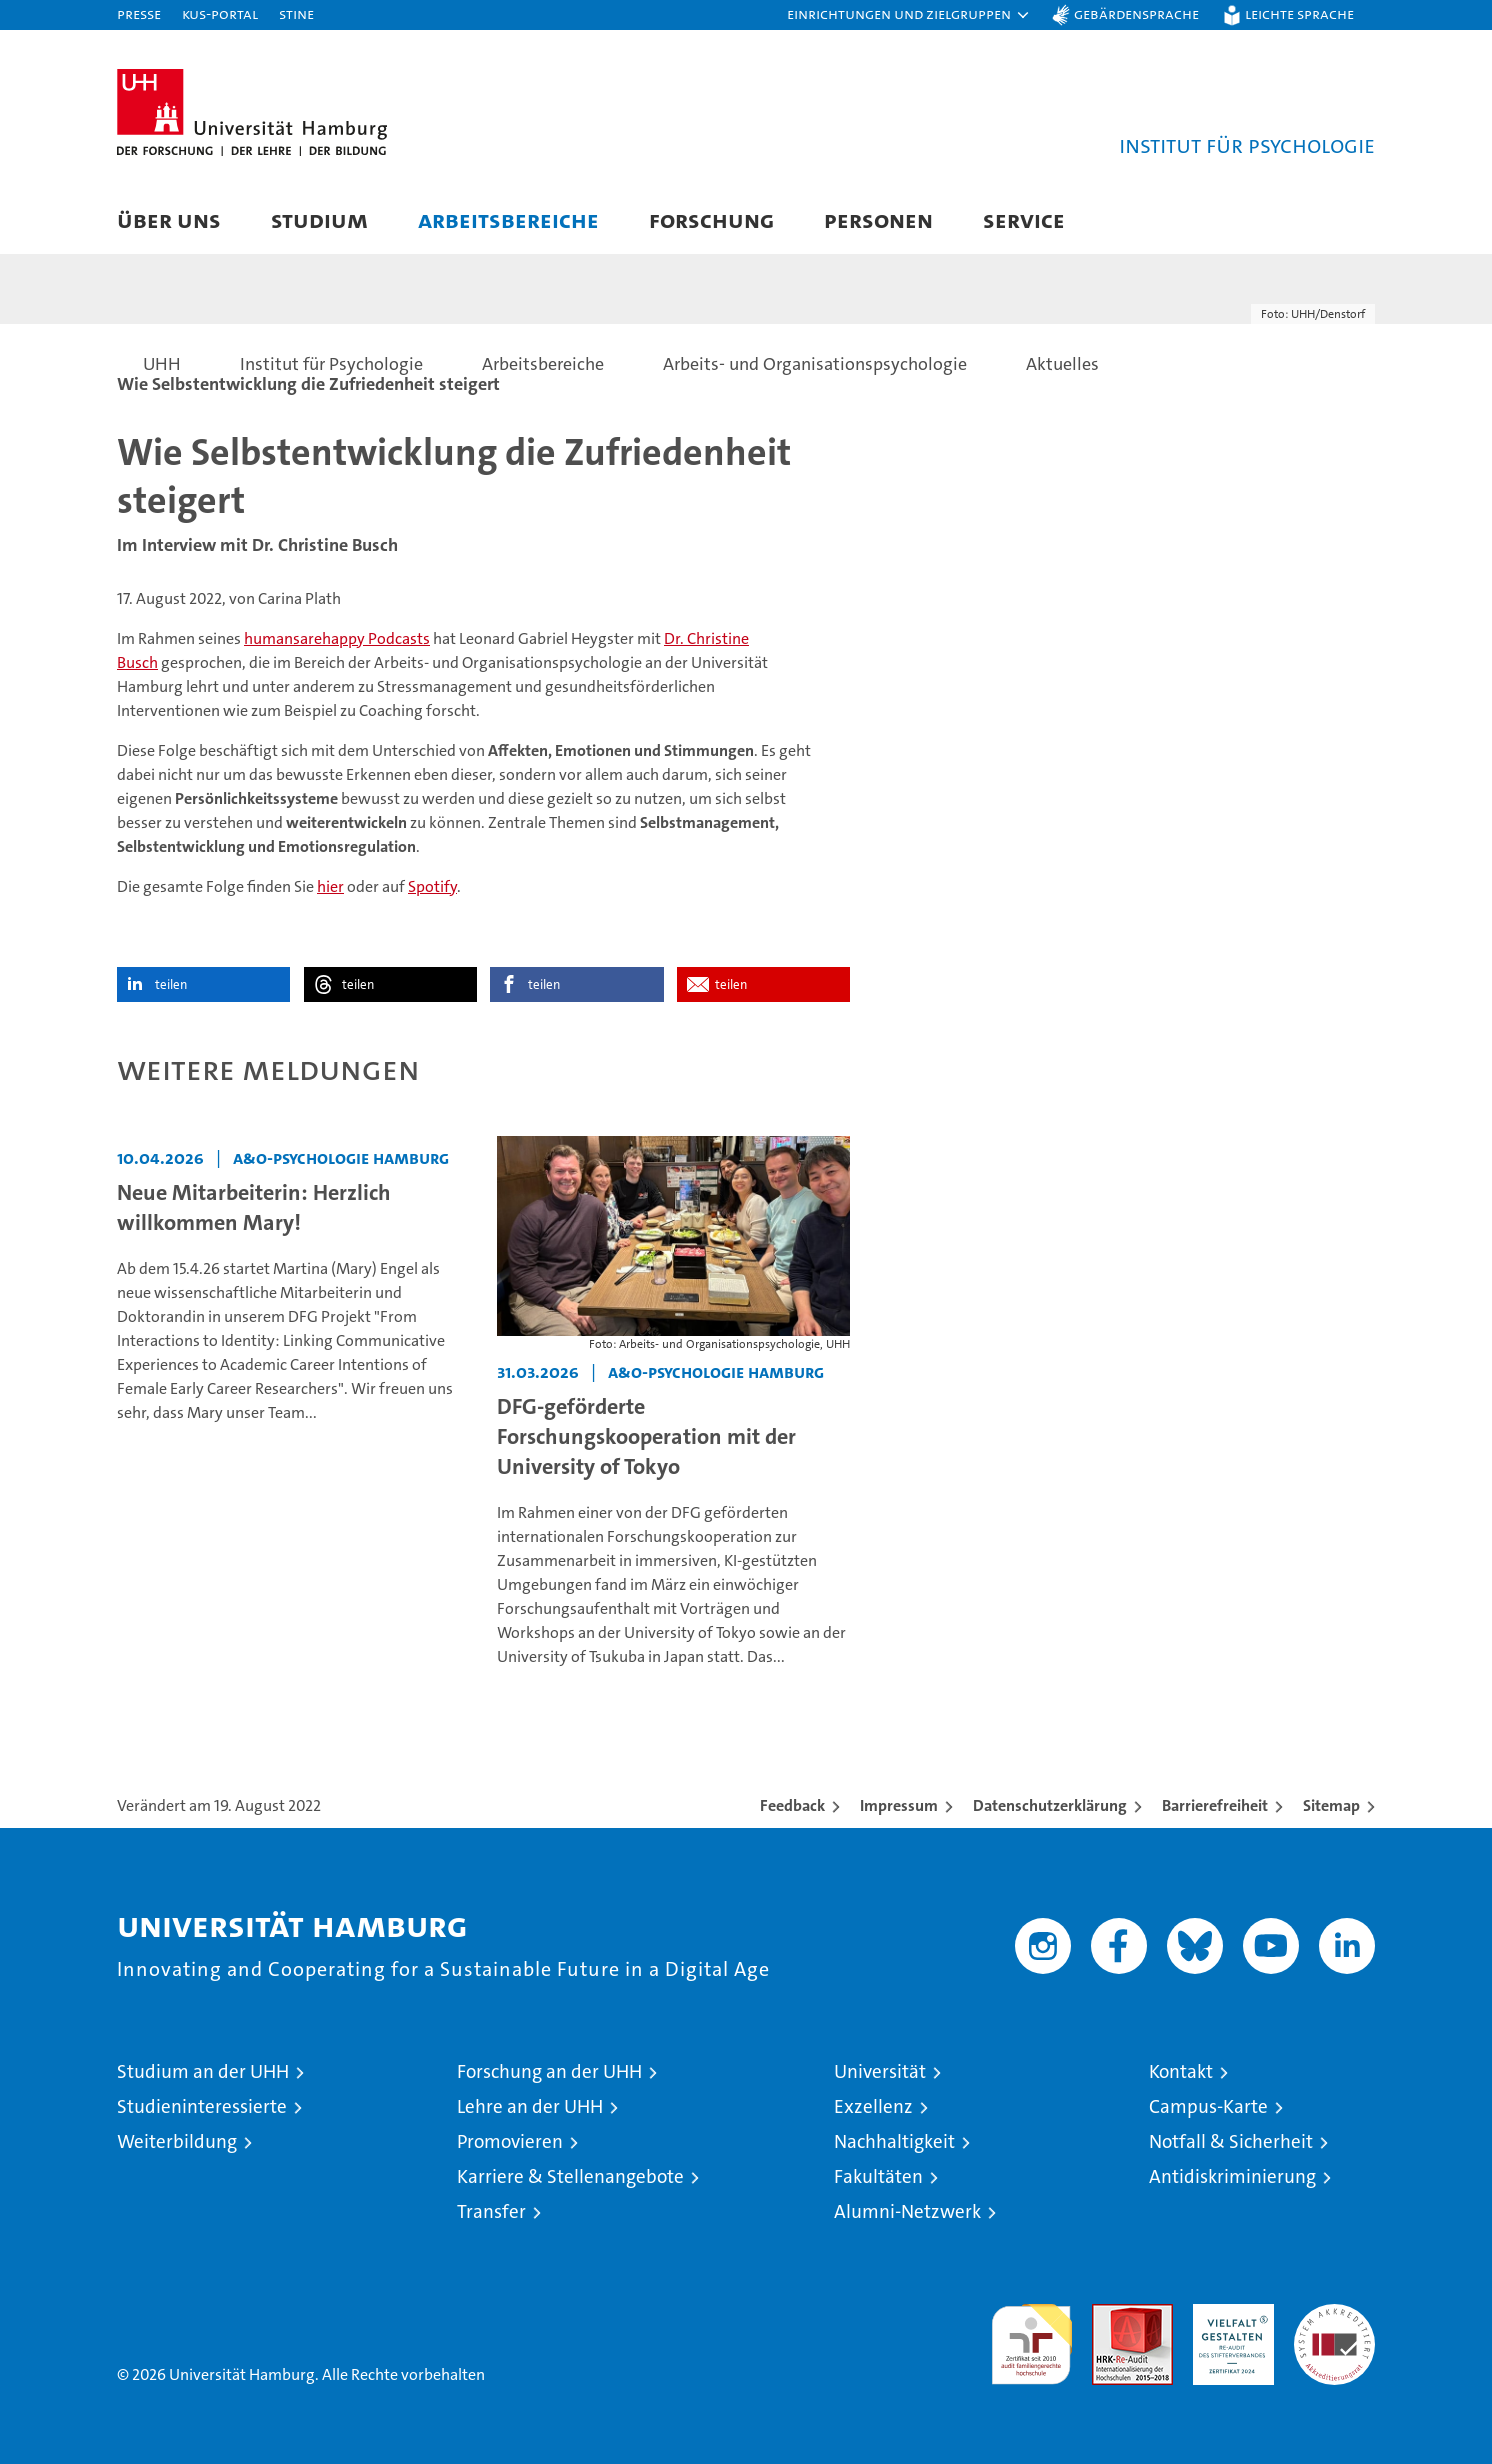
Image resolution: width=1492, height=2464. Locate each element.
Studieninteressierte (202, 2106)
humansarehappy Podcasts (337, 638)
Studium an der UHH (203, 2071)
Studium (319, 219)
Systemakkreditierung (1334, 2314)
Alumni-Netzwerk (907, 2211)
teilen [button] (171, 984)
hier (330, 886)
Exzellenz (873, 2106)
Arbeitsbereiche (508, 219)
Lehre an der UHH (530, 2106)
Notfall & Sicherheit (1231, 2141)
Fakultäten (878, 2176)
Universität (880, 2071)
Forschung (711, 219)
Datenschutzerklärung (1050, 1805)
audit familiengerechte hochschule (1031, 2335)
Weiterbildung (177, 2141)
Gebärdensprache (1136, 13)
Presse (139, 13)
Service (1024, 219)
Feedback (792, 1805)
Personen (878, 219)
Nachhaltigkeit (894, 2141)
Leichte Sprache (1299, 13)
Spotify (432, 886)
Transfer (491, 2211)
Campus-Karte (1208, 2106)
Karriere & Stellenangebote (570, 2176)
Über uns (169, 219)
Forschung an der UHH (549, 2071)
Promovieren (510, 2141)
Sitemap (1331, 1805)
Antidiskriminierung (1232, 2176)
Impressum (899, 1805)
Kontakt (1181, 2071)
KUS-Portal (220, 13)
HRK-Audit (1228, 2314)
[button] (909, 15)
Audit (1111, 2314)
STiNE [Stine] (296, 13)
